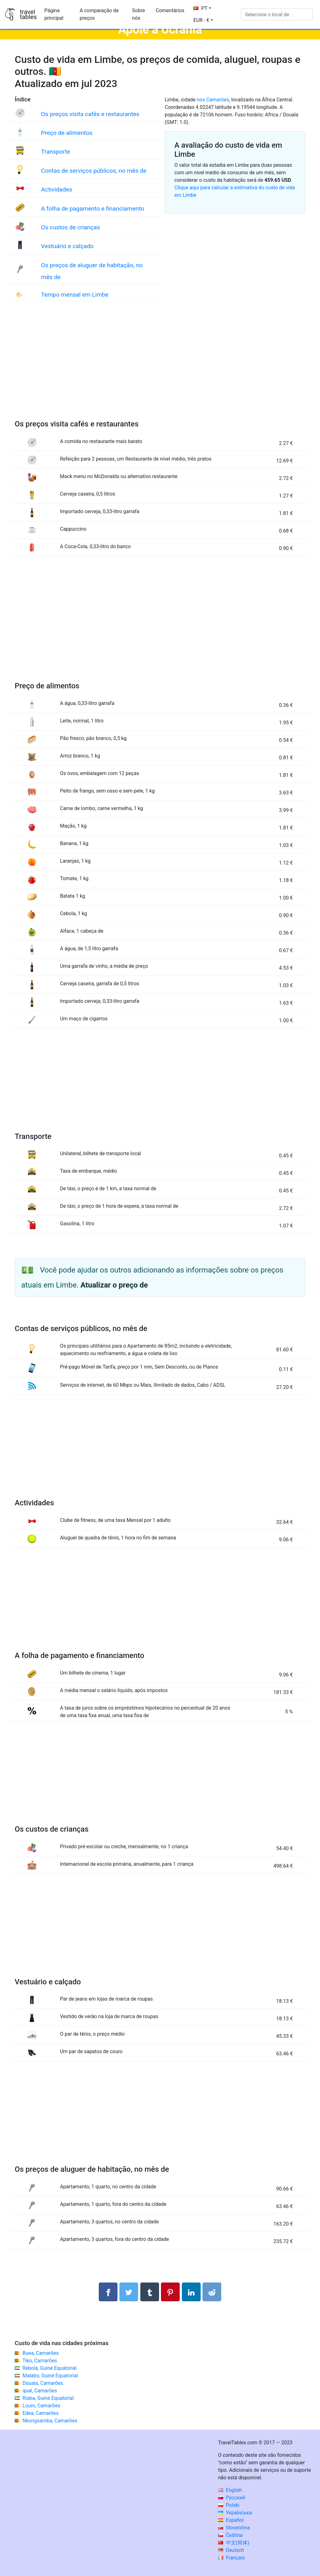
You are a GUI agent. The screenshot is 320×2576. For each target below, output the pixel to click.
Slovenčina (234, 2528)
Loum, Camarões (41, 2406)
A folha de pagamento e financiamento (92, 208)
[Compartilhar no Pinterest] (170, 2292)
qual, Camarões (39, 2391)
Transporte (55, 151)
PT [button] (200, 8)
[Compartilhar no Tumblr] (149, 2292)
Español (231, 2520)
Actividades (56, 189)
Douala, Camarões (42, 2383)
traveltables (28, 14)
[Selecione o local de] (276, 14)
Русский (231, 2498)
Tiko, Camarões (39, 2361)
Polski (228, 2505)
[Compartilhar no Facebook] (108, 2292)
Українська (235, 2513)
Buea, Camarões (40, 2353)
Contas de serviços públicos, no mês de (93, 170)
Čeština (230, 2535)
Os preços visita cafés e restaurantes (90, 114)
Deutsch (231, 2550)
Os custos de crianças (70, 227)
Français (231, 2558)
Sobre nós (138, 14)
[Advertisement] (160, 366)
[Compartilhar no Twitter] (128, 2292)
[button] (203, 20)
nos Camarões (213, 100)
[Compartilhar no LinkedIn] (191, 2292)
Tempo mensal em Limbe (74, 294)
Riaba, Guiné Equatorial (48, 2398)
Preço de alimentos (66, 132)
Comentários (170, 10)
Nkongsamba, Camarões (49, 2421)
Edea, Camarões (40, 2413)
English (230, 2490)
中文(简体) (233, 2543)
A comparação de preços (99, 14)
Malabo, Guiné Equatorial (50, 2376)
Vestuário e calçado (67, 246)
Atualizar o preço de (114, 1285)
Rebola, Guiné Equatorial (49, 2368)
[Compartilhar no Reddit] (211, 2292)
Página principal (53, 14)
